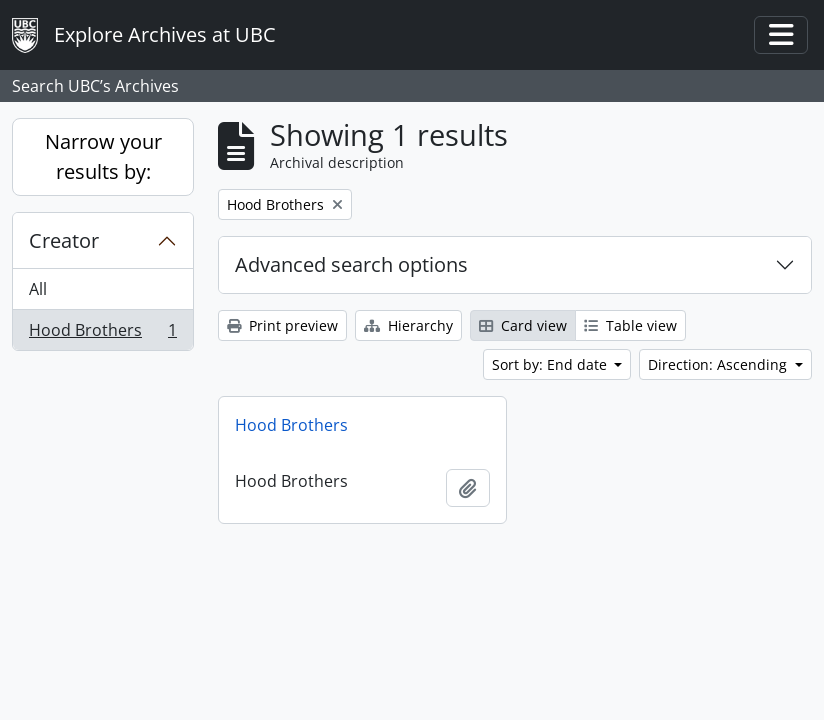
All (38, 289)
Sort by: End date (551, 364)
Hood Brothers (102, 334)
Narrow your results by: (103, 156)
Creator (64, 240)
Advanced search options (351, 264)
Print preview (282, 325)
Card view (523, 325)
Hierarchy (408, 325)
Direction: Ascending (719, 364)
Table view (630, 325)
